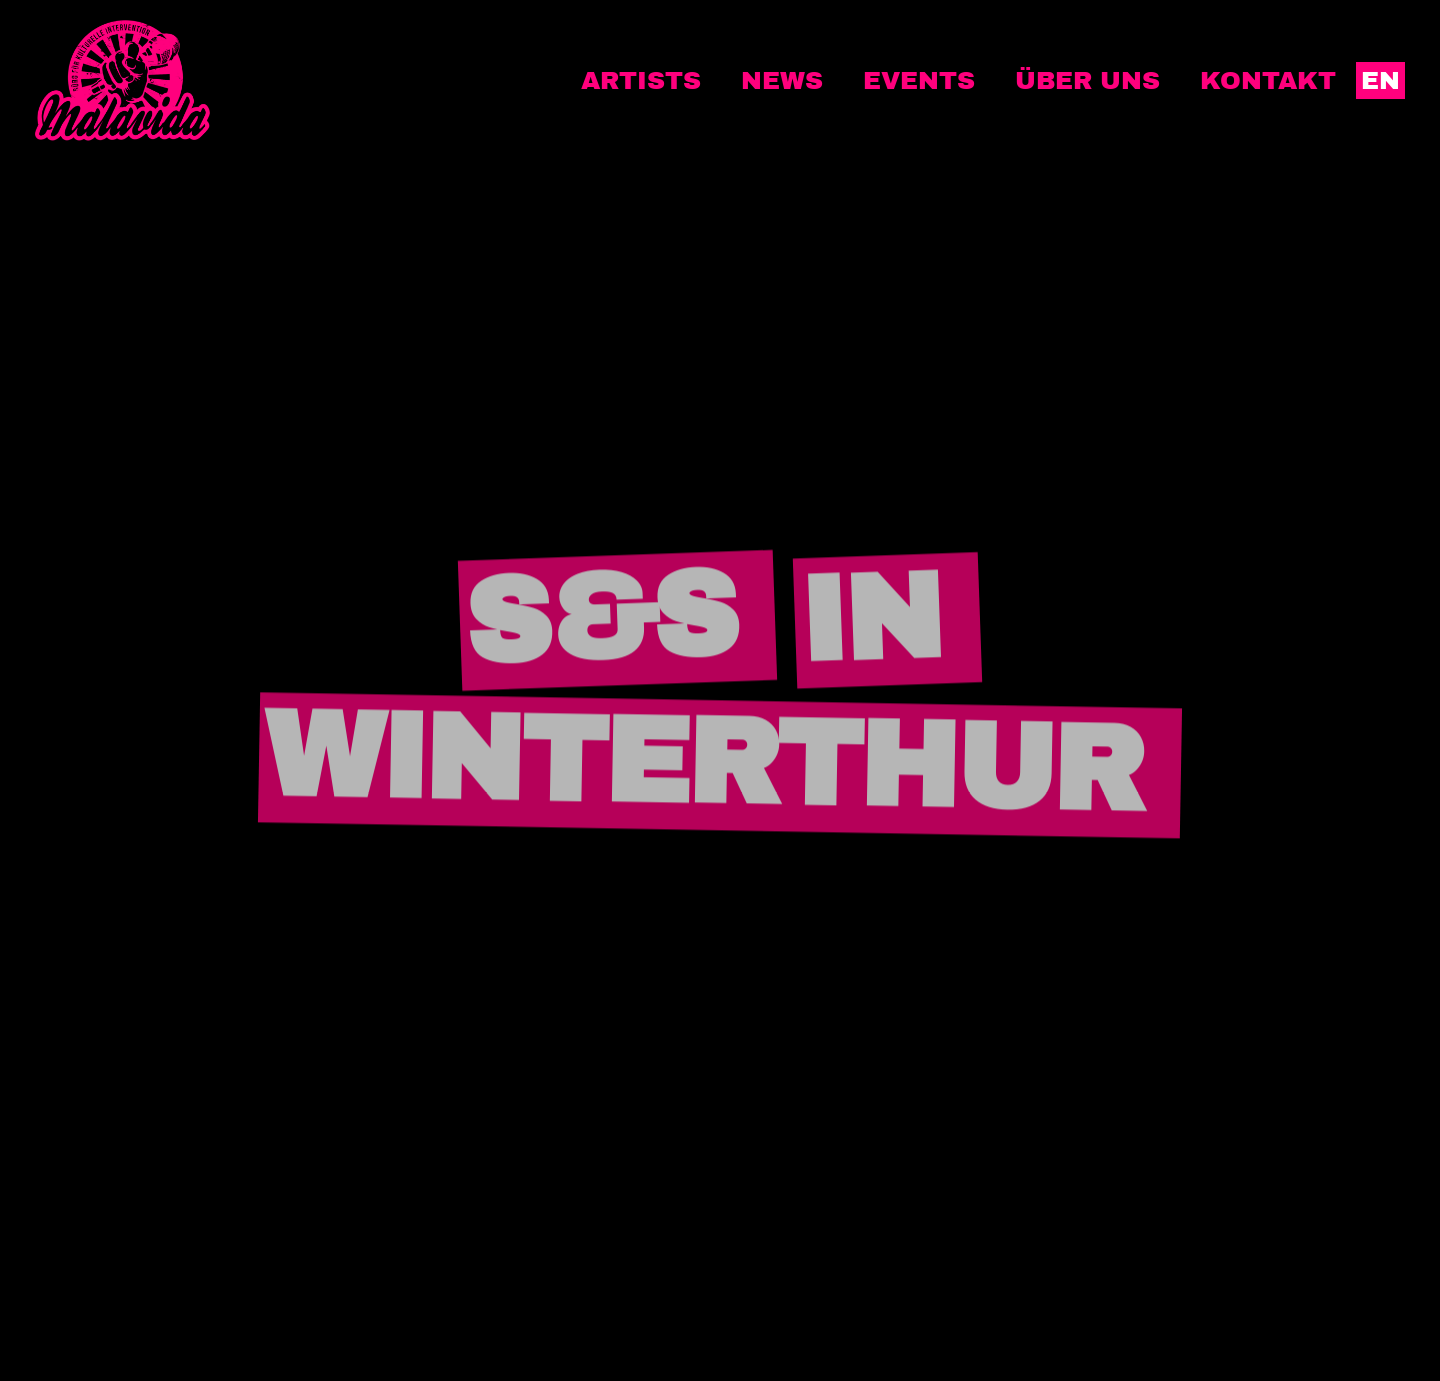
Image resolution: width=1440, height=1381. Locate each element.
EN (1380, 80)
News (782, 80)
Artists (641, 80)
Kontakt (1268, 80)
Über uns (1087, 80)
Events (919, 80)
